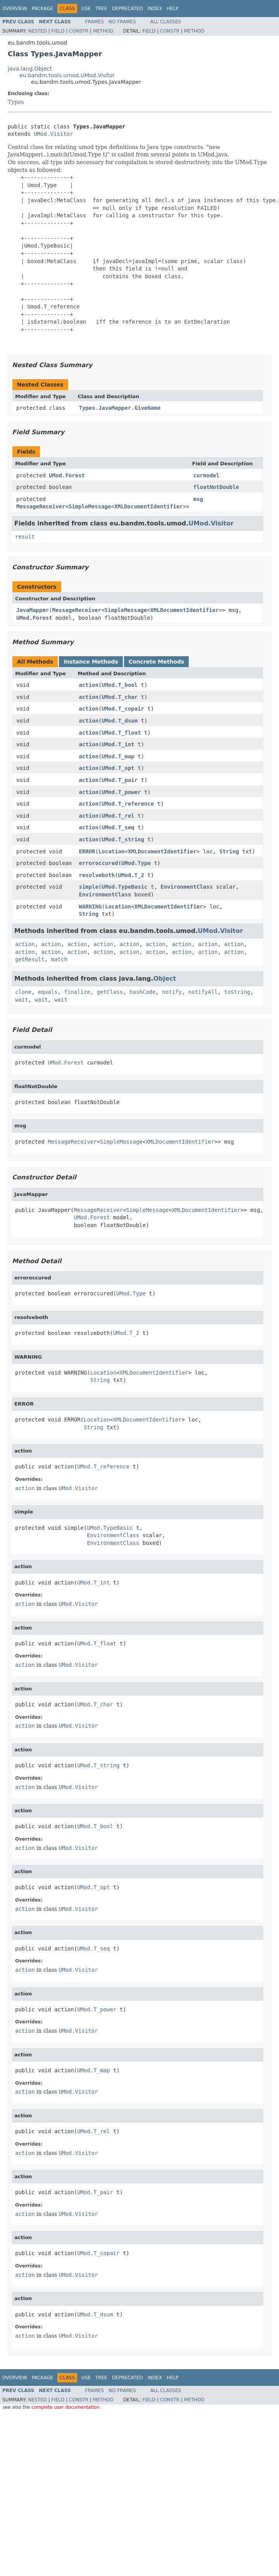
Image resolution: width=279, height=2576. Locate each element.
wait (21, 1000)
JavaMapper (32, 610)
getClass (110, 992)
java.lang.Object (30, 69)
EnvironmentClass (186, 887)
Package (42, 8)
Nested (37, 31)
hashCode (142, 992)
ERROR (87, 851)
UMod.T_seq (118, 827)
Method (103, 31)
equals (48, 992)
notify (172, 992)
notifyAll (203, 992)
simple (89, 887)
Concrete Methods (156, 662)
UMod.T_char (120, 697)
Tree (101, 8)
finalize (77, 992)
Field (57, 31)
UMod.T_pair (120, 780)
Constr (78, 31)
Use (86, 8)
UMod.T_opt (118, 768)
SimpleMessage (90, 506)
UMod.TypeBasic (125, 887)
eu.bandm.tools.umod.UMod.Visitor (67, 75)
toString (237, 992)
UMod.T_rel (118, 816)
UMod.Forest (67, 475)
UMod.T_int (118, 744)
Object (164, 978)
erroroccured (98, 863)
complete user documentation (66, 2407)
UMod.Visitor (53, 134)
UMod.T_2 (131, 875)
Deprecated (127, 8)
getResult (30, 959)
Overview (14, 8)
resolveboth (97, 875)
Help (173, 8)
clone (23, 992)
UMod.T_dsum (120, 721)
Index (155, 8)
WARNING (90, 906)
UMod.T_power (121, 792)
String (229, 851)
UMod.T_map (118, 756)
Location (111, 851)
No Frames (122, 21)
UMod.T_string (123, 839)
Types (16, 102)
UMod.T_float (121, 733)
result (25, 537)
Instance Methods (91, 662)
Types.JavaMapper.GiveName (120, 408)
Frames (94, 21)
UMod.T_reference (128, 804)
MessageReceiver (40, 506)
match (59, 959)
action (89, 685)
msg (198, 499)
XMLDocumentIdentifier (148, 506)
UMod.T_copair (123, 709)
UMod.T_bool (120, 685)
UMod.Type (136, 863)
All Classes (165, 21)
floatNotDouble (216, 487)
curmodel (206, 475)
